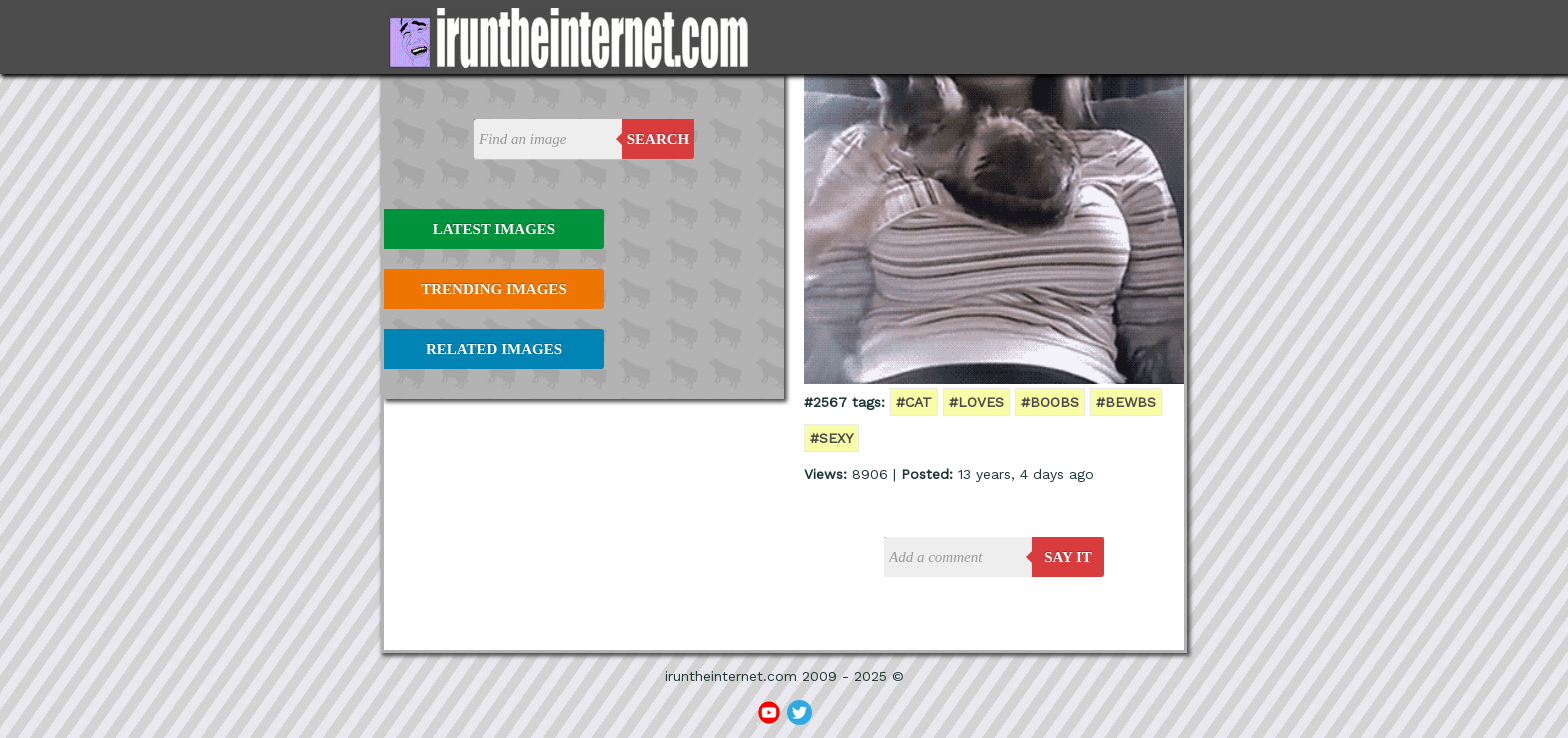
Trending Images (493, 289)
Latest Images (494, 229)
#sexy (831, 438)
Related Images (494, 349)
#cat (914, 402)
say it (1068, 557)
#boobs (1050, 402)
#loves (976, 402)
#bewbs (1126, 402)
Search (658, 139)
